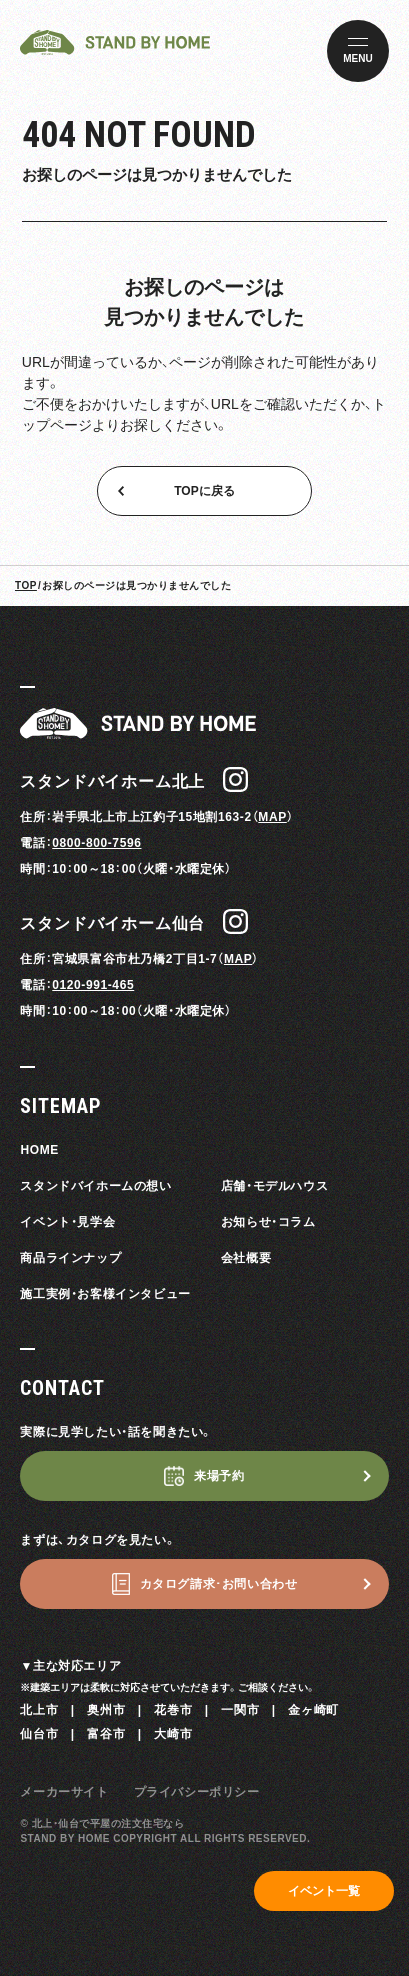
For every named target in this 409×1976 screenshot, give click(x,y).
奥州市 (106, 1710)
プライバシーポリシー (197, 1792)
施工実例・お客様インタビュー (105, 1294)
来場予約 (219, 1476)
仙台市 (39, 1734)
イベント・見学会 (67, 1222)
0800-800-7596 (96, 843)
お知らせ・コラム (268, 1222)
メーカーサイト (64, 1792)
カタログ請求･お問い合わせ (219, 1584)
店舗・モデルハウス (274, 1186)
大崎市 (173, 1734)
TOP (26, 585)
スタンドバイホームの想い (95, 1186)
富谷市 (106, 1734)
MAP (272, 817)
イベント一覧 (324, 1891)
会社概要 (246, 1258)
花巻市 (173, 1710)
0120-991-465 (93, 985)
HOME (39, 1150)
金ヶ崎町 (313, 1710)
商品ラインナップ (70, 1258)
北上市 (39, 1710)
